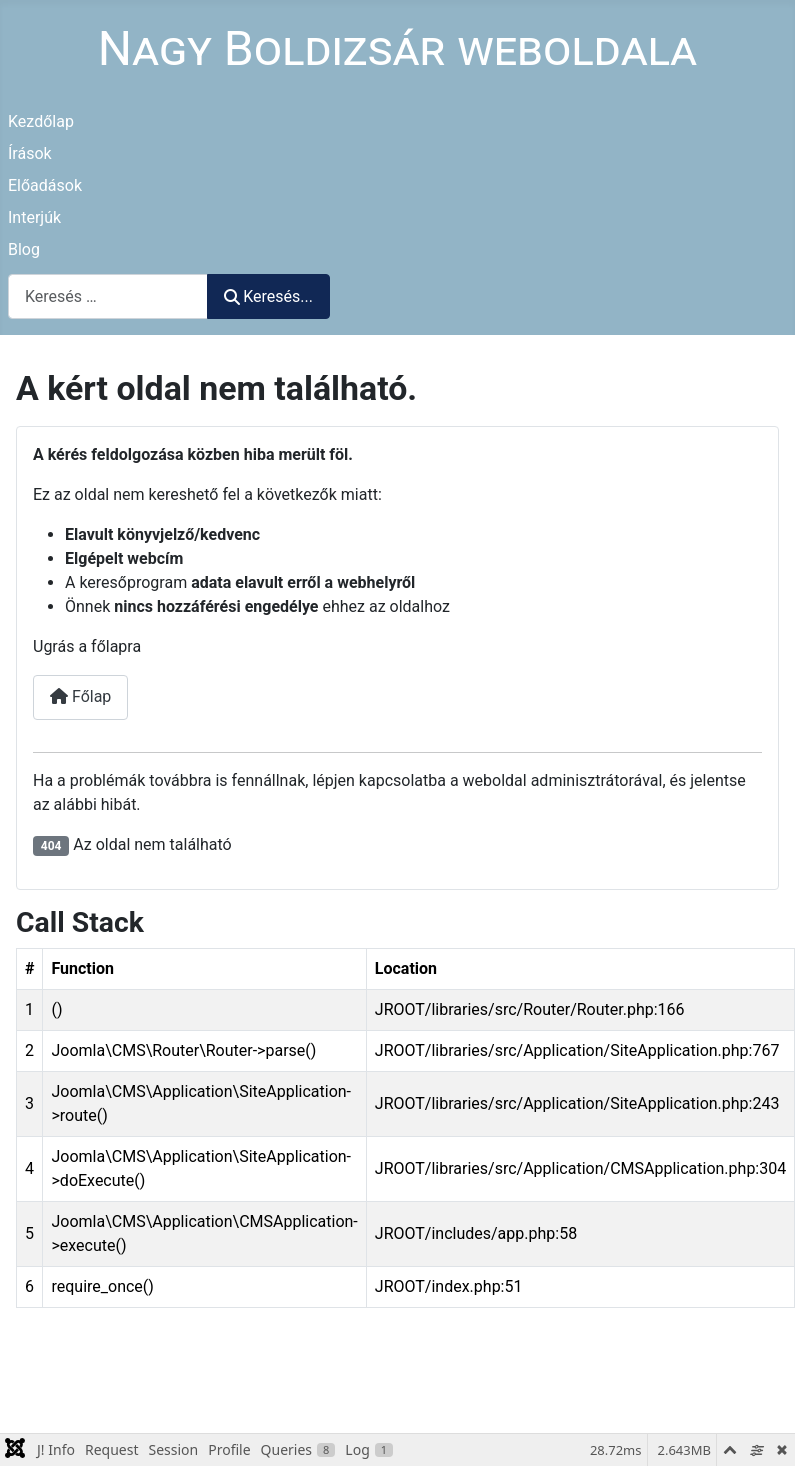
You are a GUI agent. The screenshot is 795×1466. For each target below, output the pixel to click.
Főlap (80, 696)
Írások (30, 153)
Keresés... (268, 296)
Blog (24, 249)
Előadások (45, 185)
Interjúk (34, 217)
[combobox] (108, 296)
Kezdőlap (41, 121)
